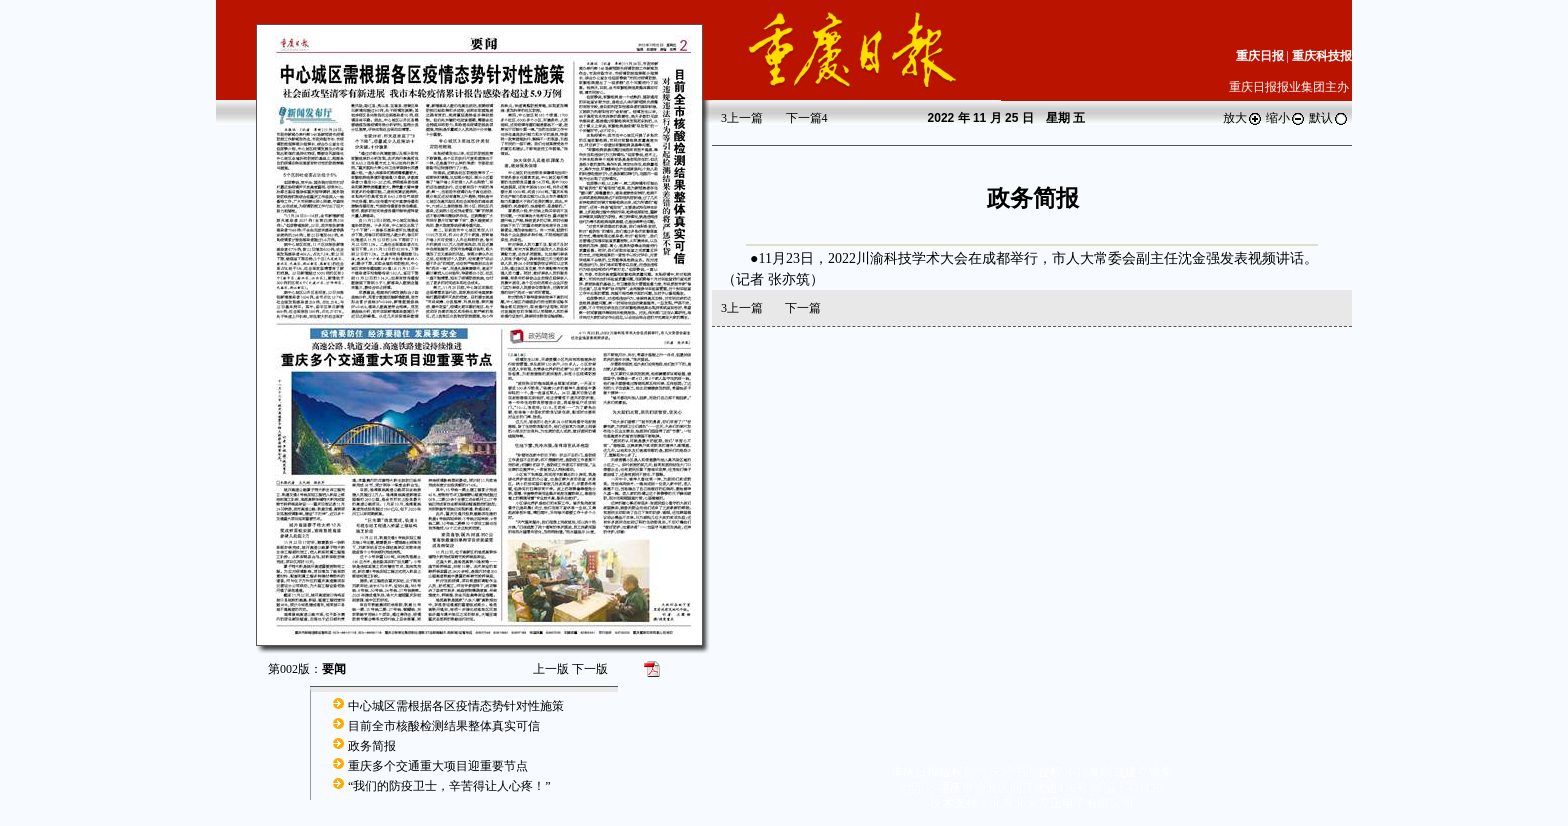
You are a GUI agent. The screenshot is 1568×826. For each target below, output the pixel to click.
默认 (1329, 118)
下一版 (590, 669)
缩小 (1286, 118)
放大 (1243, 118)
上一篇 (742, 118)
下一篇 (807, 118)
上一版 (551, 669)
